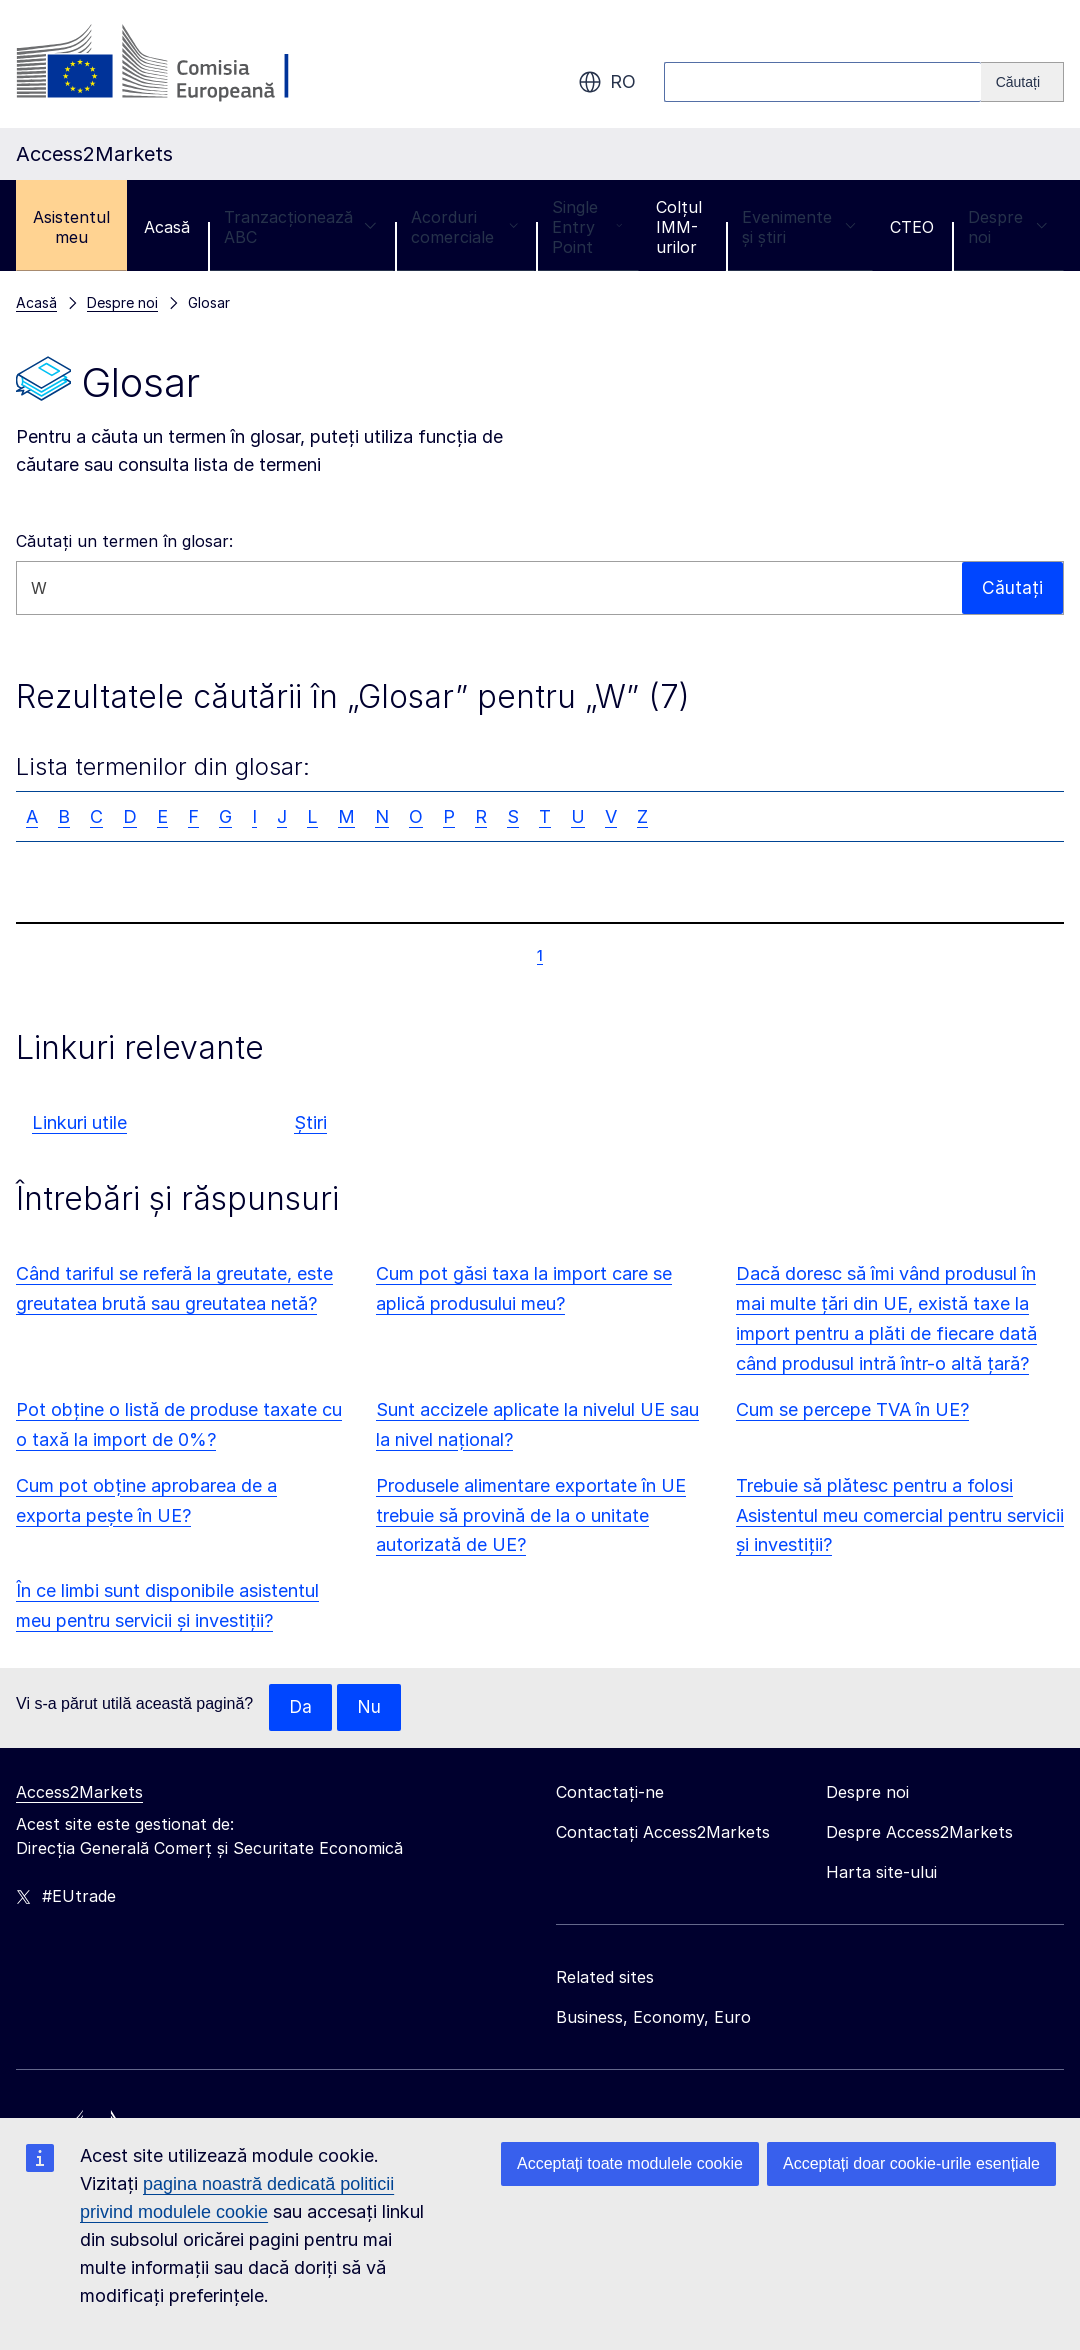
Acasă (167, 227)
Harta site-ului (881, 1873)
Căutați (1012, 587)
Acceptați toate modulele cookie (630, 2163)
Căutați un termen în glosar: (124, 541)
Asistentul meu (71, 227)
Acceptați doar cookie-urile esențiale (911, 2163)
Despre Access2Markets (919, 1833)
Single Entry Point (587, 227)
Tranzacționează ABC (300, 227)
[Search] (1022, 82)
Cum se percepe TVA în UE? (852, 1409)
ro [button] (607, 82)
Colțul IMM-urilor (679, 227)
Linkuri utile (79, 1122)
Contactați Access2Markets (663, 1833)
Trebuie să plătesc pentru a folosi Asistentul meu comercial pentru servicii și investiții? (900, 1515)
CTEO (912, 227)
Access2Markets (79, 1793)
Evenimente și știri (799, 227)
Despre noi (1007, 227)
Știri (310, 1122)
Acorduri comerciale (464, 227)
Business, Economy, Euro (653, 2018)
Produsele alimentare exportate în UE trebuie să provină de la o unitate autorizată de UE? (531, 1515)
